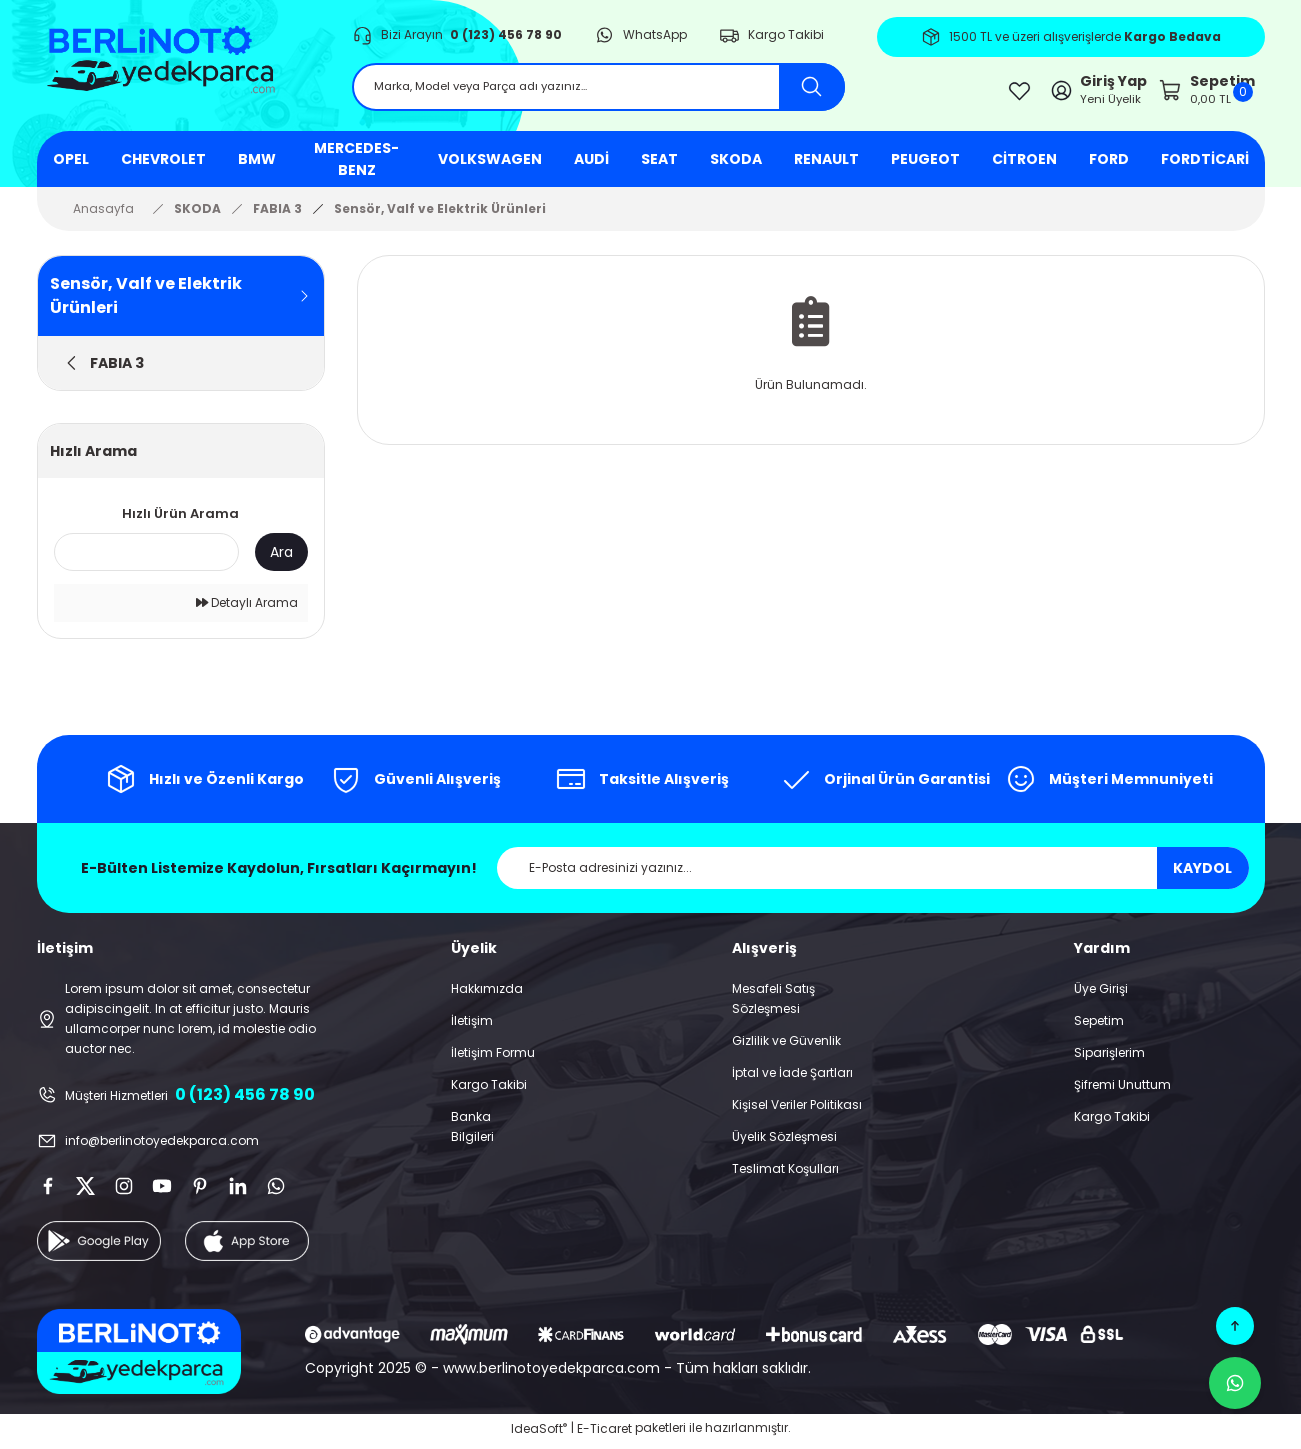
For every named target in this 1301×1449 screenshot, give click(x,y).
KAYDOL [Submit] (1202, 875)
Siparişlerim (1109, 1059)
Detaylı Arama (247, 609)
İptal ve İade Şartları (792, 1079)
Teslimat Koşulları (785, 1175)
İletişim (472, 1027)
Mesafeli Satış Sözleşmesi (773, 1005)
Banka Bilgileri (472, 1133)
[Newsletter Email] (873, 875)
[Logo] (178, 69)
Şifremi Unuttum (1122, 1091)
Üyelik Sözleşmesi (784, 1143)
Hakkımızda (487, 995)
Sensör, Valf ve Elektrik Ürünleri (440, 214)
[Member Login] (1045, 93)
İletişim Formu (493, 1059)
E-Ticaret (604, 1434)
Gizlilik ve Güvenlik (786, 1047)
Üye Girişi (1101, 995)
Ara (281, 558)
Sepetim (1099, 1027)
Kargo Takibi (489, 1091)
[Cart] (1190, 93)
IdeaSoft (539, 1434)
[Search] (598, 92)
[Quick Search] (146, 559)
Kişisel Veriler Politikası (797, 1111)
